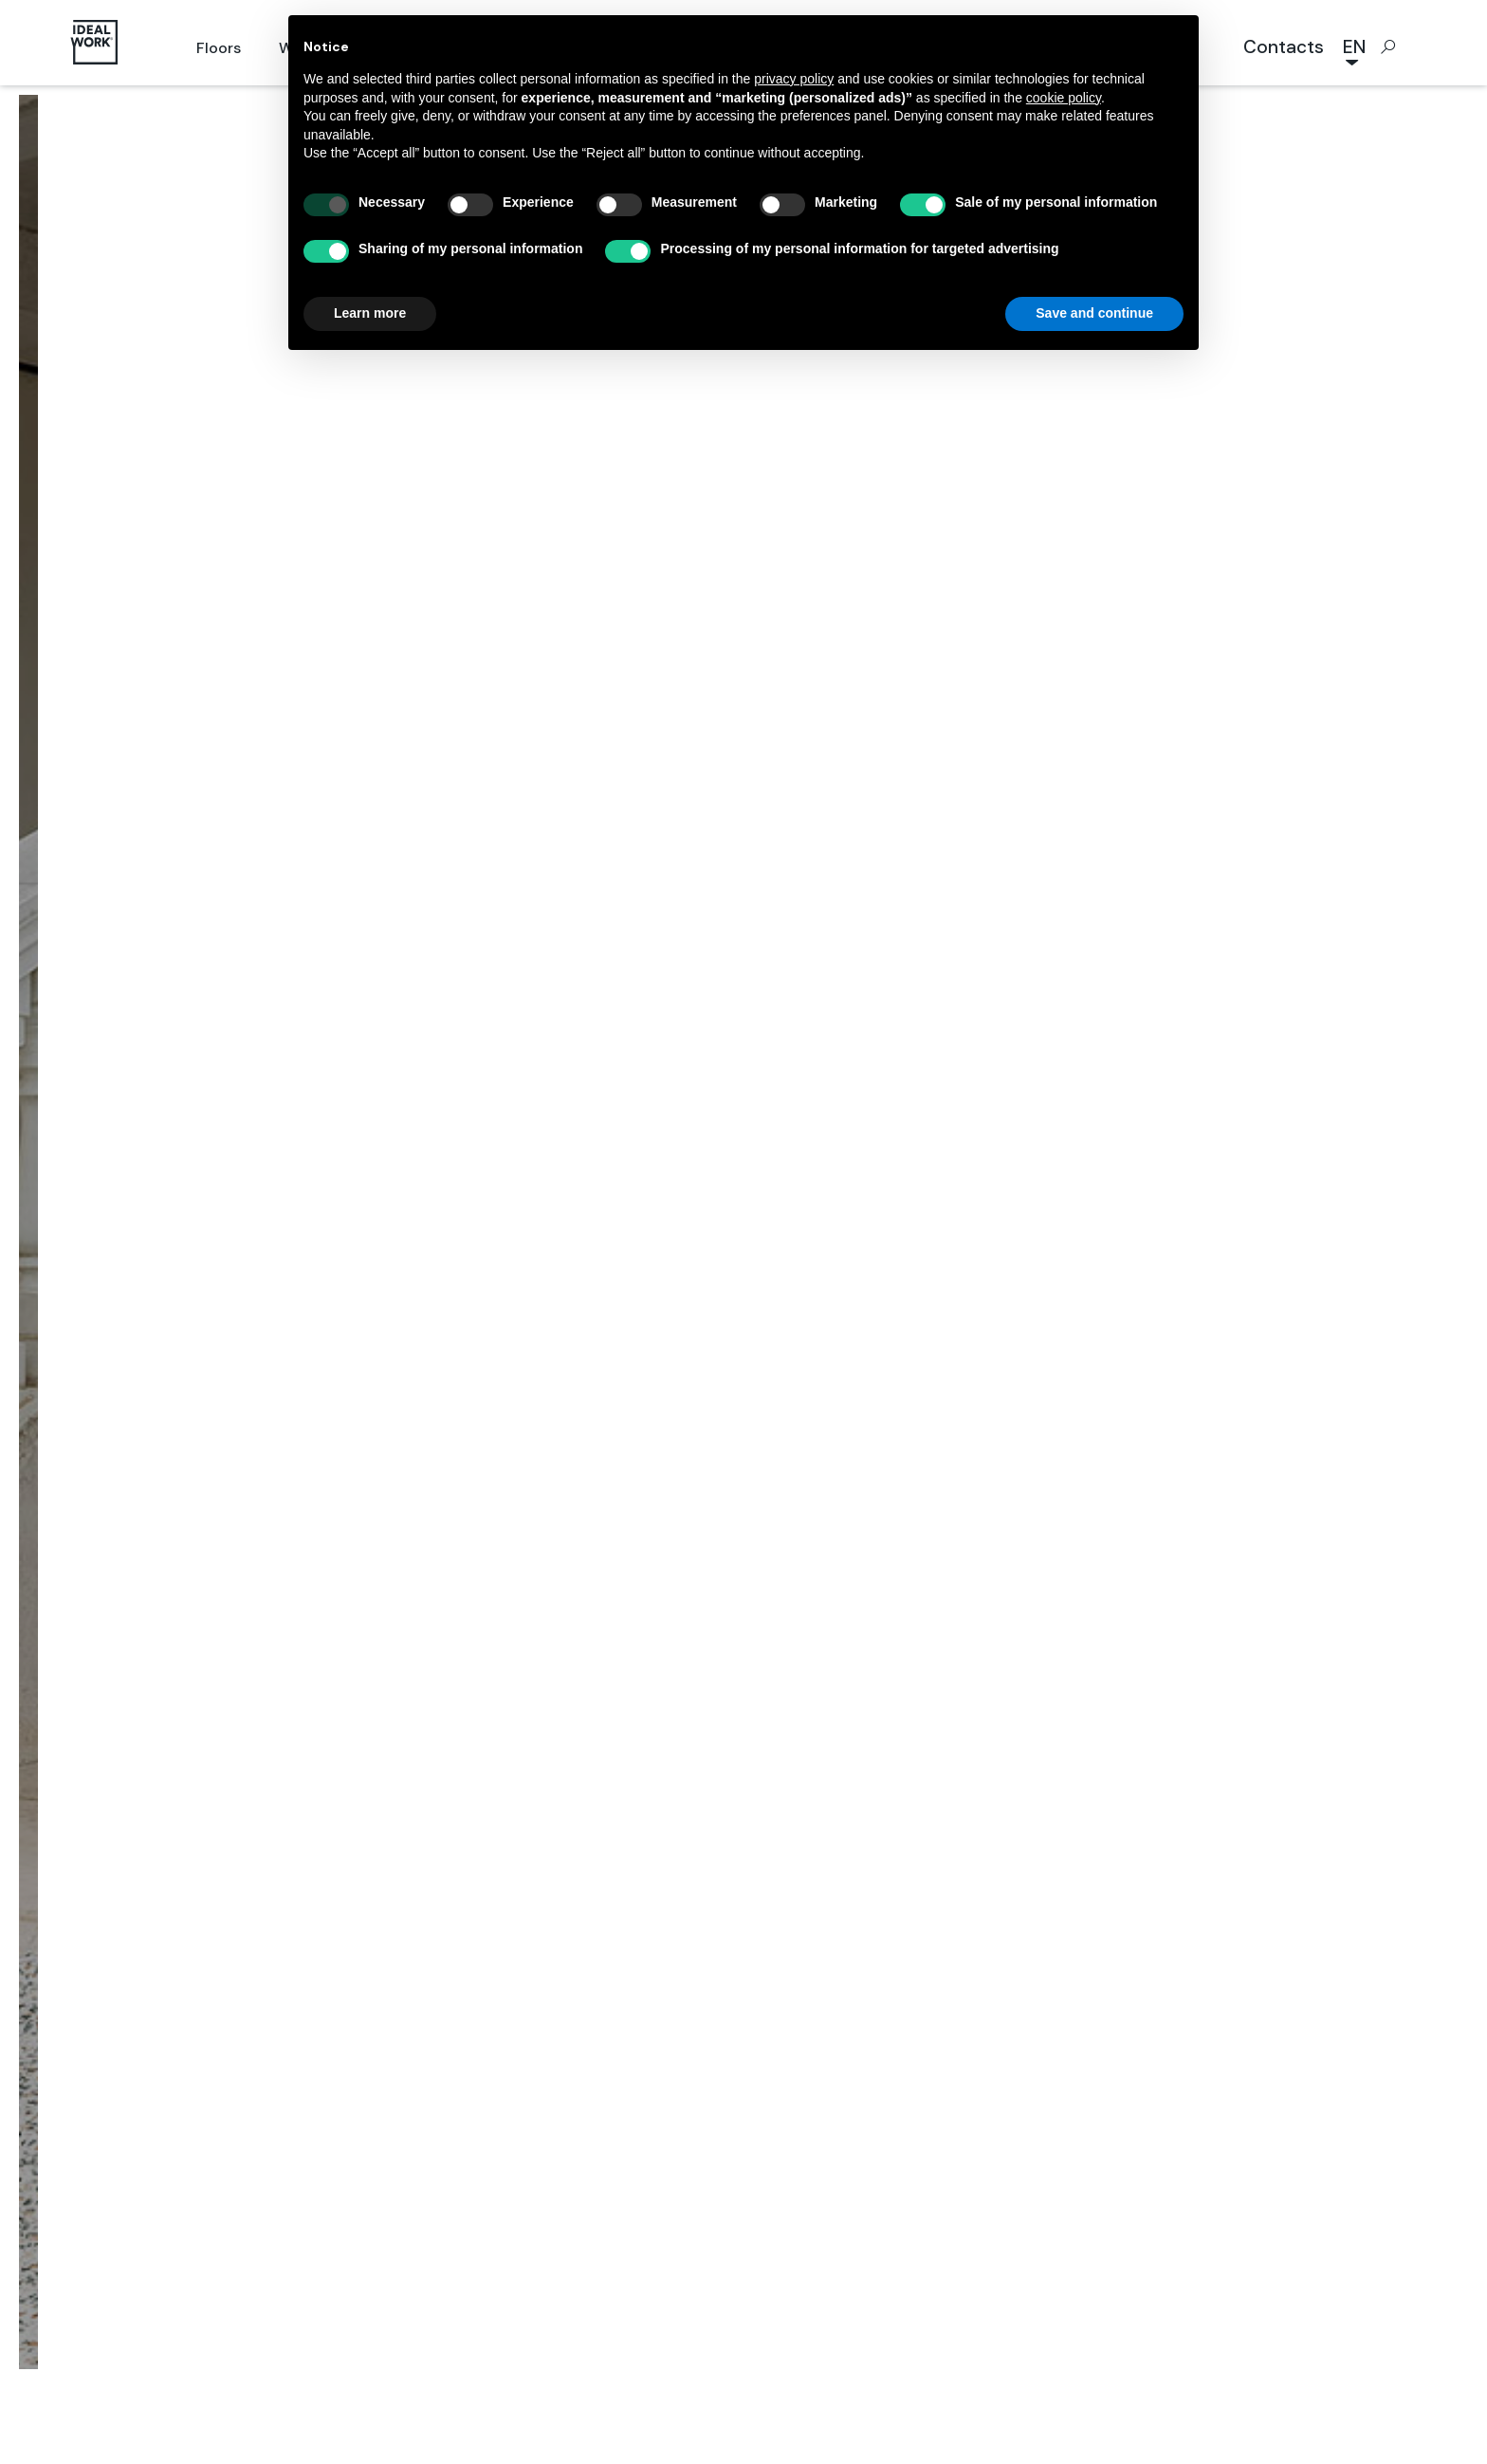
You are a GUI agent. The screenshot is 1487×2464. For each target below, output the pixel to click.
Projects (654, 1143)
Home (578, 1143)
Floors (218, 48)
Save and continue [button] (1094, 313)
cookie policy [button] (1063, 97)
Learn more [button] (370, 313)
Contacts (1283, 47)
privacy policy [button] (794, 78)
